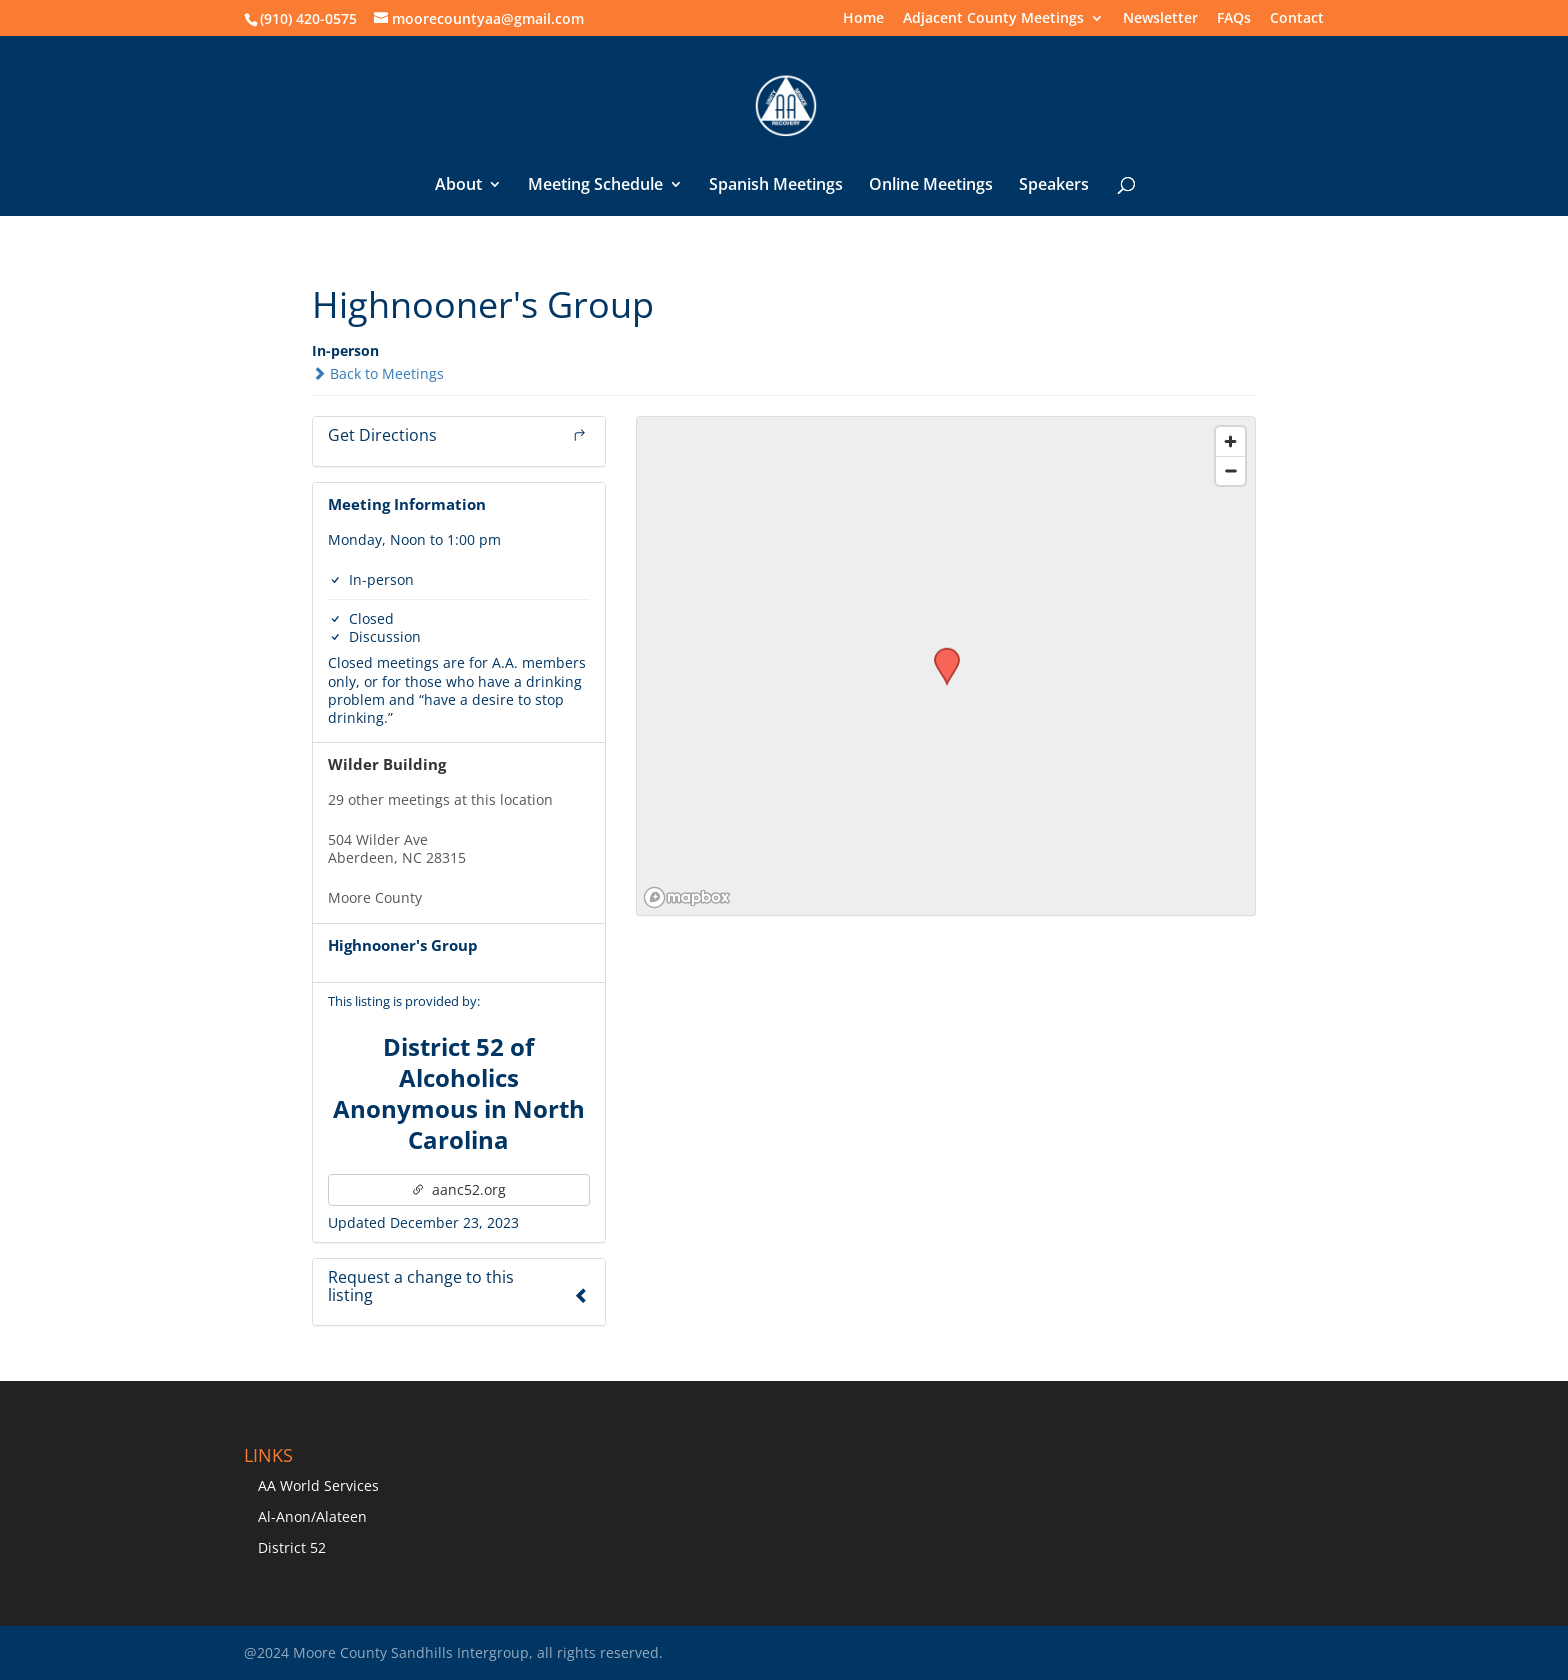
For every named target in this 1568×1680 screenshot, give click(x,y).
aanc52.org (458, 1189)
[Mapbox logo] (687, 897)
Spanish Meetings (776, 186)
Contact (1297, 19)
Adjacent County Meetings (993, 19)
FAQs (1234, 19)
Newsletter (1160, 19)
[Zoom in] (1230, 441)
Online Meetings (931, 186)
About (458, 186)
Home (863, 19)
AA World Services (318, 1485)
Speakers (1054, 186)
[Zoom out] (1230, 470)
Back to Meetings (378, 373)
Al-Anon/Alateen (312, 1516)
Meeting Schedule (595, 186)
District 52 (292, 1547)
